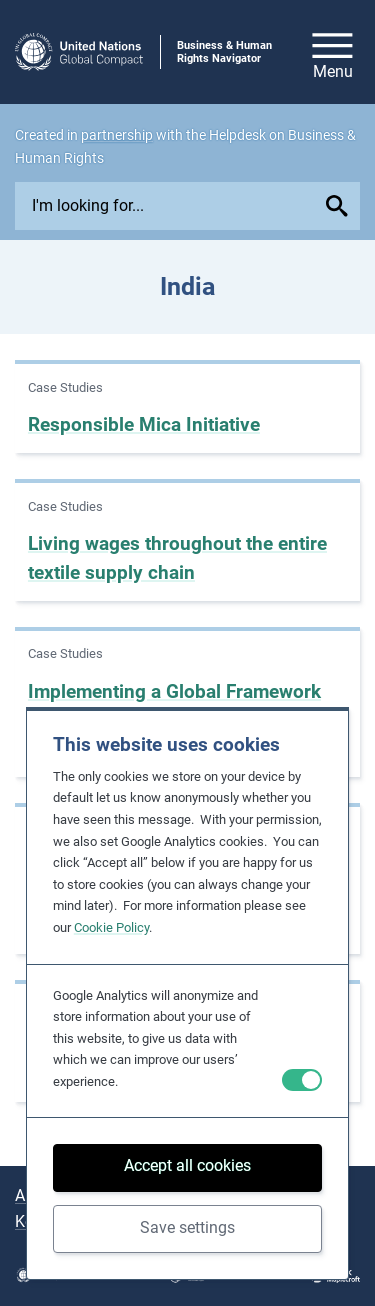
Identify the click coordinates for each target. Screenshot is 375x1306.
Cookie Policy (111, 927)
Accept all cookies (187, 1165)
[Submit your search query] (339, 206)
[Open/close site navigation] (332, 52)
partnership (117, 135)
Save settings (187, 1227)
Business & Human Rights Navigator (224, 52)
